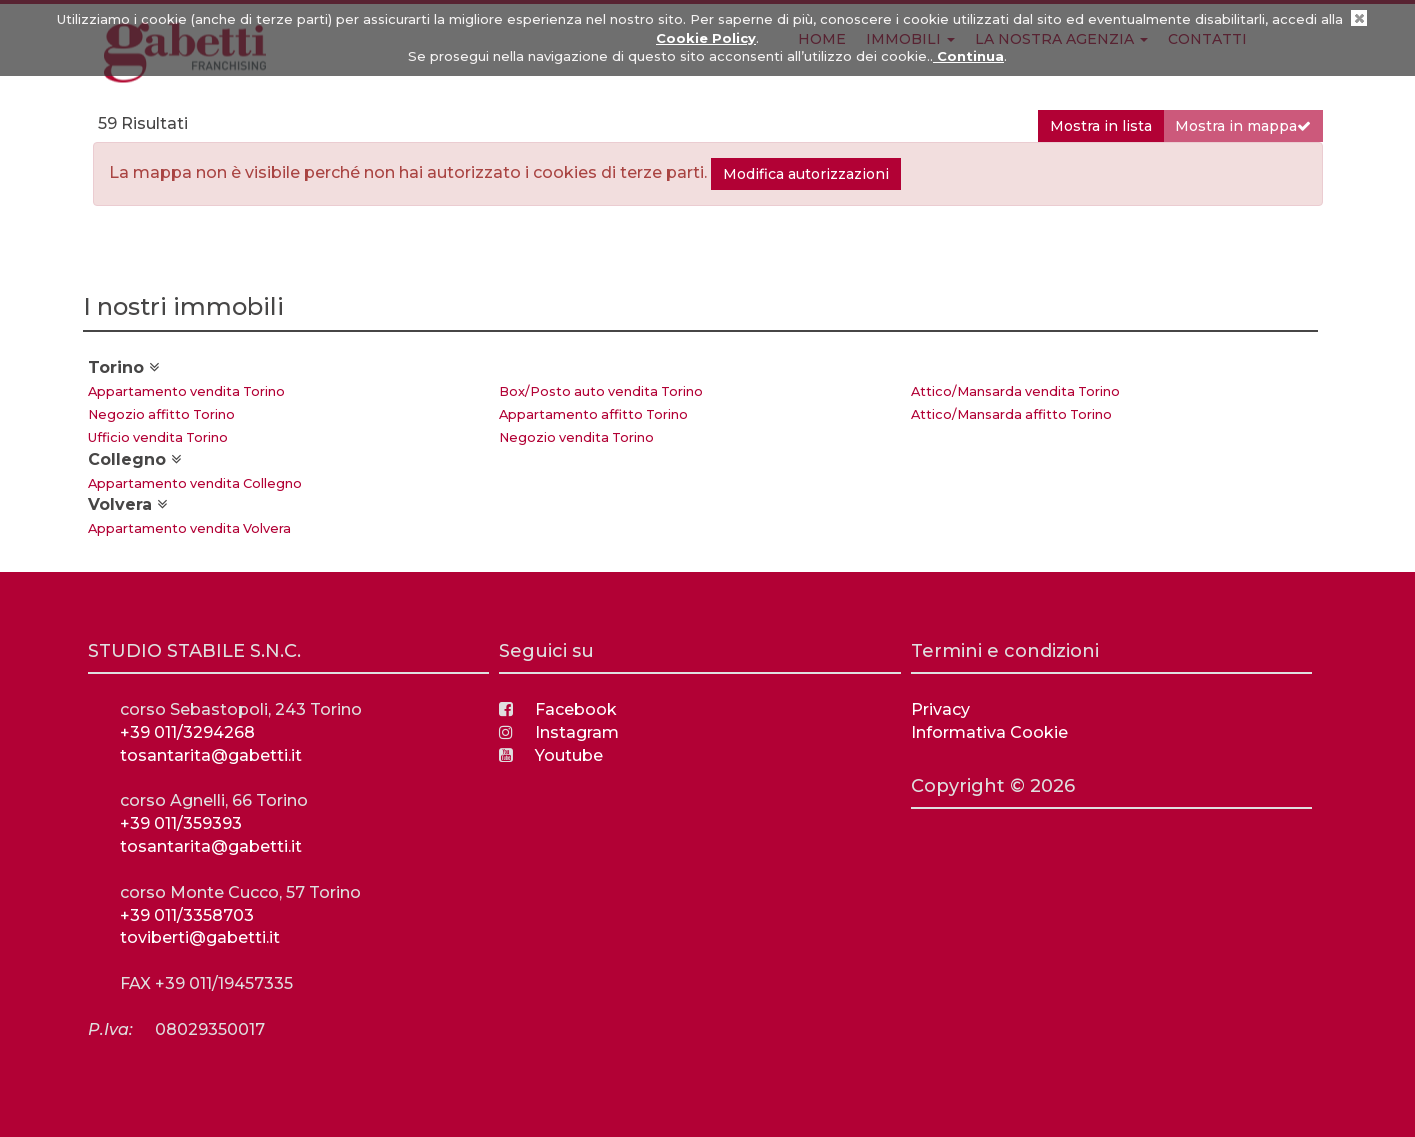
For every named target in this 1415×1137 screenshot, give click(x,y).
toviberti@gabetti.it (200, 937)
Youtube (551, 755)
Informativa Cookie (989, 732)
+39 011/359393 (181, 823)
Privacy (940, 709)
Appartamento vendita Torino (186, 391)
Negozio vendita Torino (576, 437)
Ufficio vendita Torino (158, 437)
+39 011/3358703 (187, 915)
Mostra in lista (1101, 126)
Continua (968, 56)
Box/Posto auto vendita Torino (601, 391)
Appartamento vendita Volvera (189, 528)
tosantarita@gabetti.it (211, 755)
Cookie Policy (706, 38)
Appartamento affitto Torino (593, 414)
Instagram (559, 732)
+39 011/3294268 (187, 732)
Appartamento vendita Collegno (195, 483)
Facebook (558, 709)
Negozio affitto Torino (161, 414)
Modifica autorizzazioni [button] (806, 174)
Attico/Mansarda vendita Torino (1015, 391)
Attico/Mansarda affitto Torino (1011, 414)
